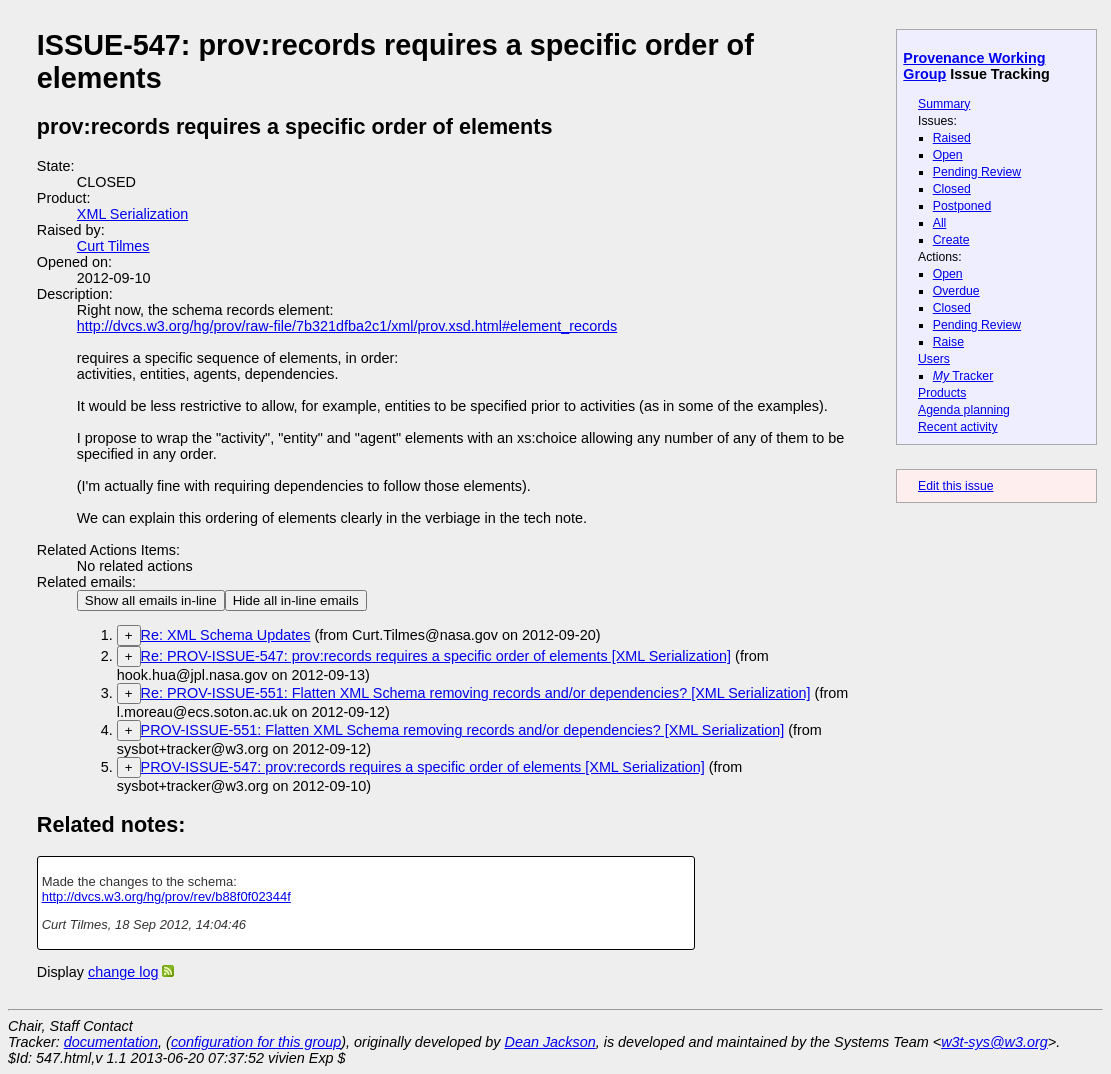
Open (948, 155)
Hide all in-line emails (296, 600)
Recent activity (958, 427)
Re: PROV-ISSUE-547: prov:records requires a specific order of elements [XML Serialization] (436, 656)
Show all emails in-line (151, 600)
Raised (952, 138)
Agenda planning (964, 410)
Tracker (963, 376)
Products (942, 393)
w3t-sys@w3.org (994, 1042)
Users (934, 359)
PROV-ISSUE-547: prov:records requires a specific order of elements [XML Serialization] (423, 767)
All (940, 223)
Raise (948, 342)
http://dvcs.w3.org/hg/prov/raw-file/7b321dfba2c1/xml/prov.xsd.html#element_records (347, 326)
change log (123, 972)
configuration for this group (256, 1042)
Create (951, 240)
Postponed (962, 206)
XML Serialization (132, 214)
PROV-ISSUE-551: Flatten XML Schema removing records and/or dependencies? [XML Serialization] (463, 730)
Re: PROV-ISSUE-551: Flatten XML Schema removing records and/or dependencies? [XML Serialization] (476, 693)
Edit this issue (955, 486)
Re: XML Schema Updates (226, 635)
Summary (944, 104)
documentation (111, 1042)
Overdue (956, 291)
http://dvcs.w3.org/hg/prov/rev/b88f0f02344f (166, 896)
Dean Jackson (550, 1042)
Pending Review (977, 172)
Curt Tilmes (113, 246)
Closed (952, 189)
